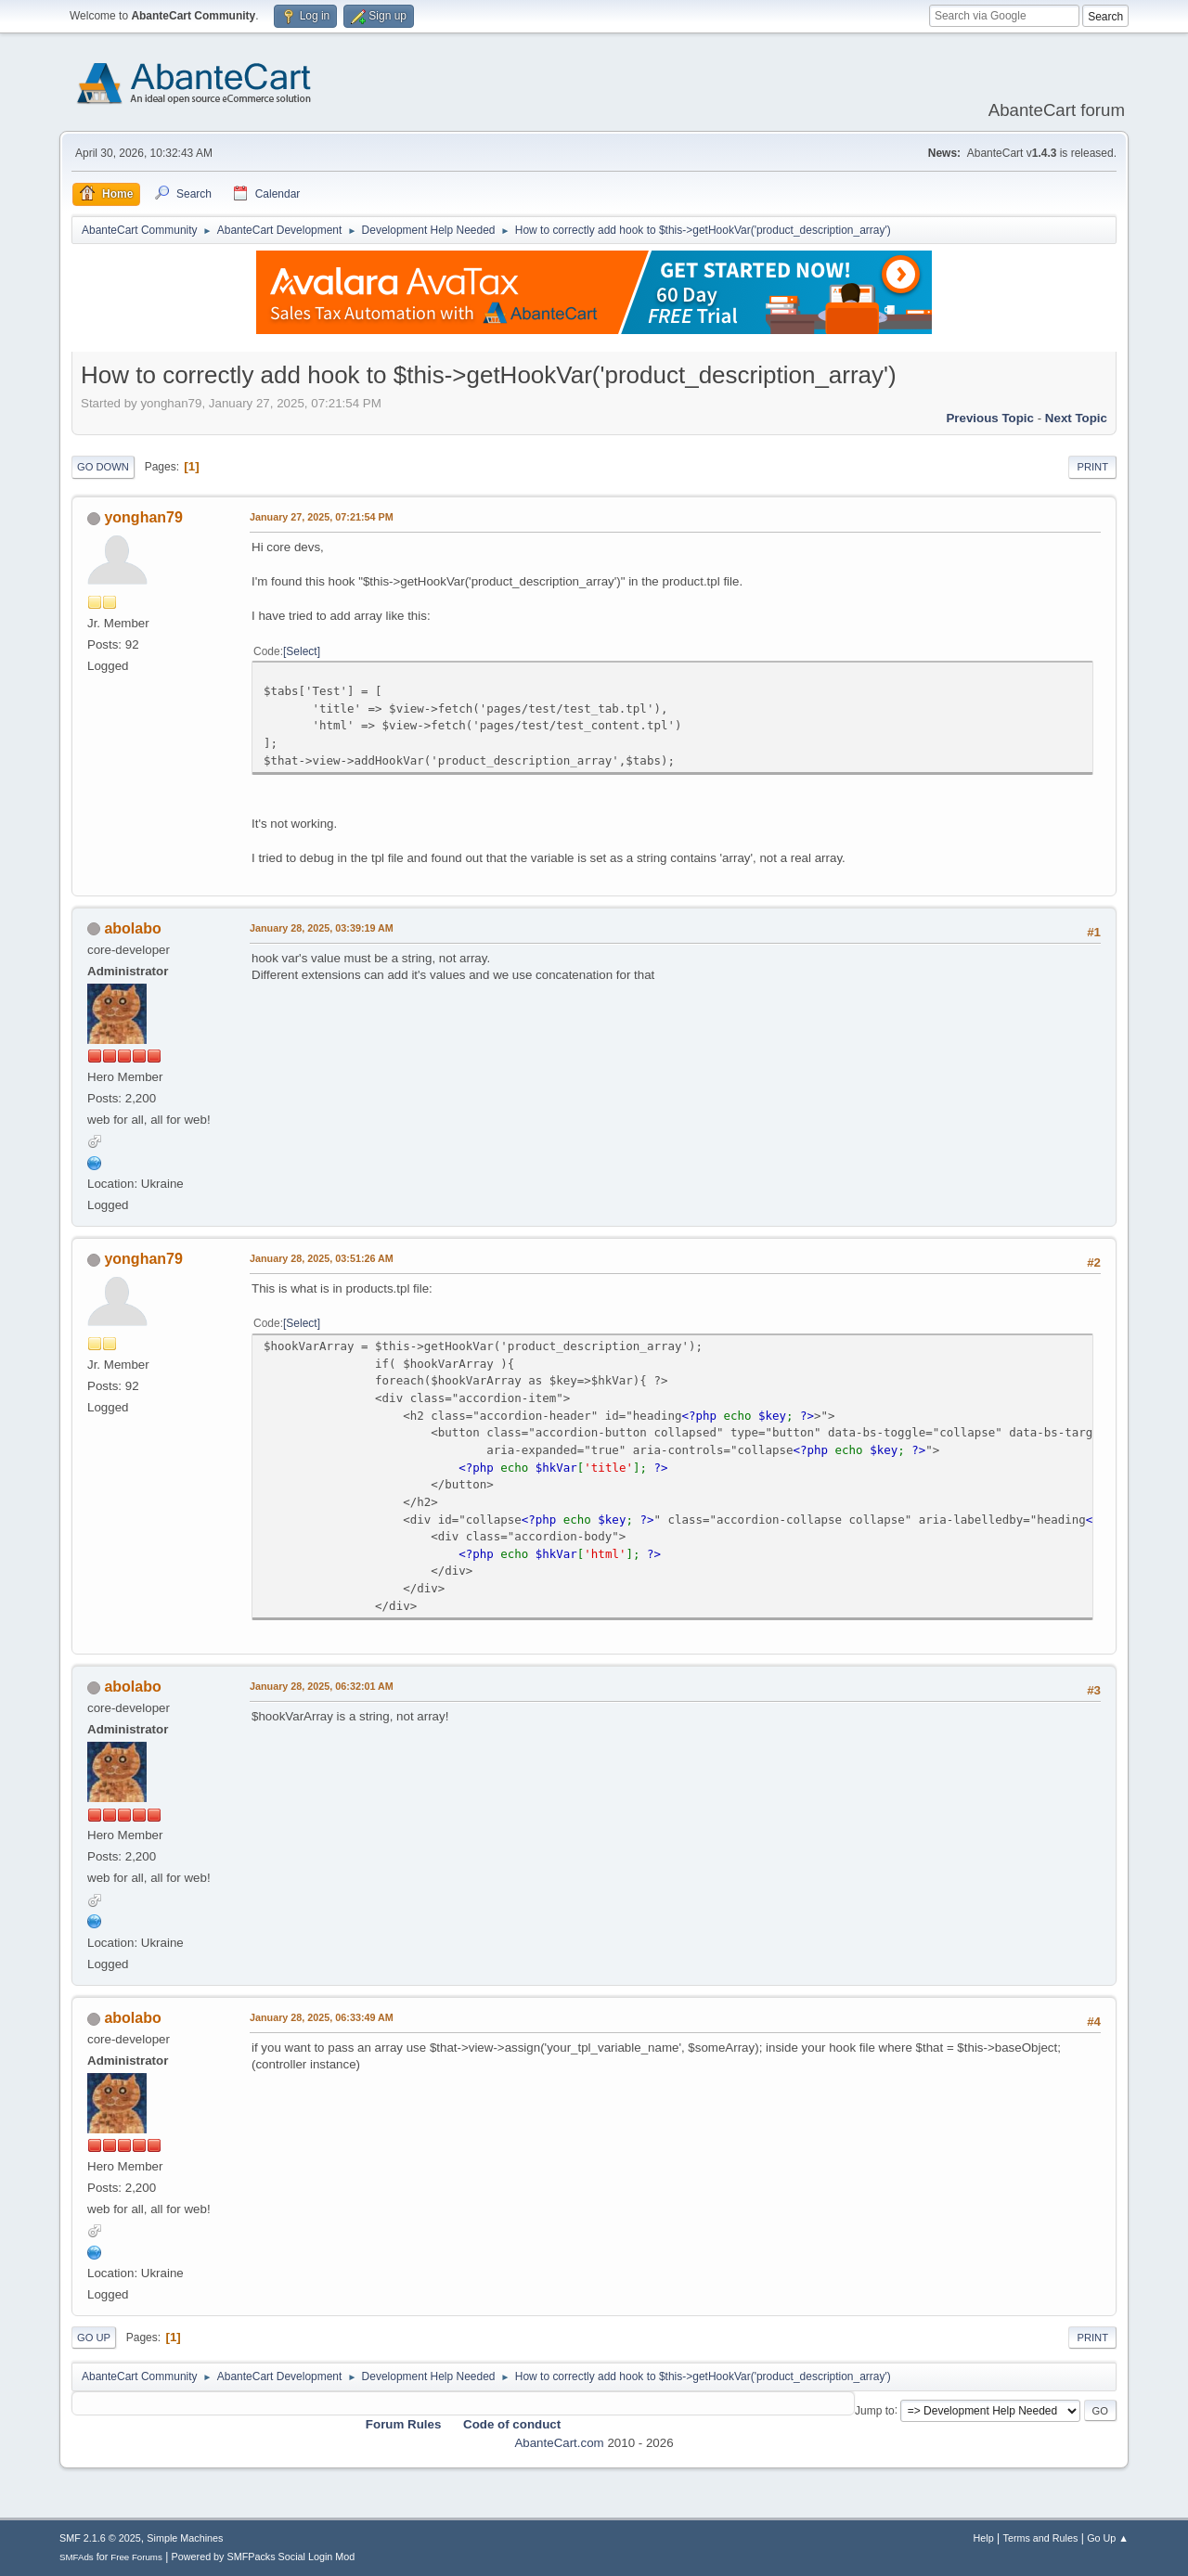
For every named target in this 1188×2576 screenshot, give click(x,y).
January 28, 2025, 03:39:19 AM (322, 928)
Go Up (93, 2337)
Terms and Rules (1040, 2538)
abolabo (132, 928)
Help (984, 2538)
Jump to (875, 2409)
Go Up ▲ (1108, 2538)
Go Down (103, 466)
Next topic (1076, 418)
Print (1092, 466)
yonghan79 (143, 517)
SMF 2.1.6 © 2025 (100, 2538)
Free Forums (136, 2557)
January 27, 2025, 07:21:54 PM (322, 516)
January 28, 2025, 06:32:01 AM (322, 1686)
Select (301, 651)
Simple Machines (185, 2538)
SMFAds (76, 2557)
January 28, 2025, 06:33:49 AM (322, 2017)
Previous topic (990, 418)
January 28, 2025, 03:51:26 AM (322, 1258)
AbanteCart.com (558, 2443)
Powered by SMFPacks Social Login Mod (263, 2556)
